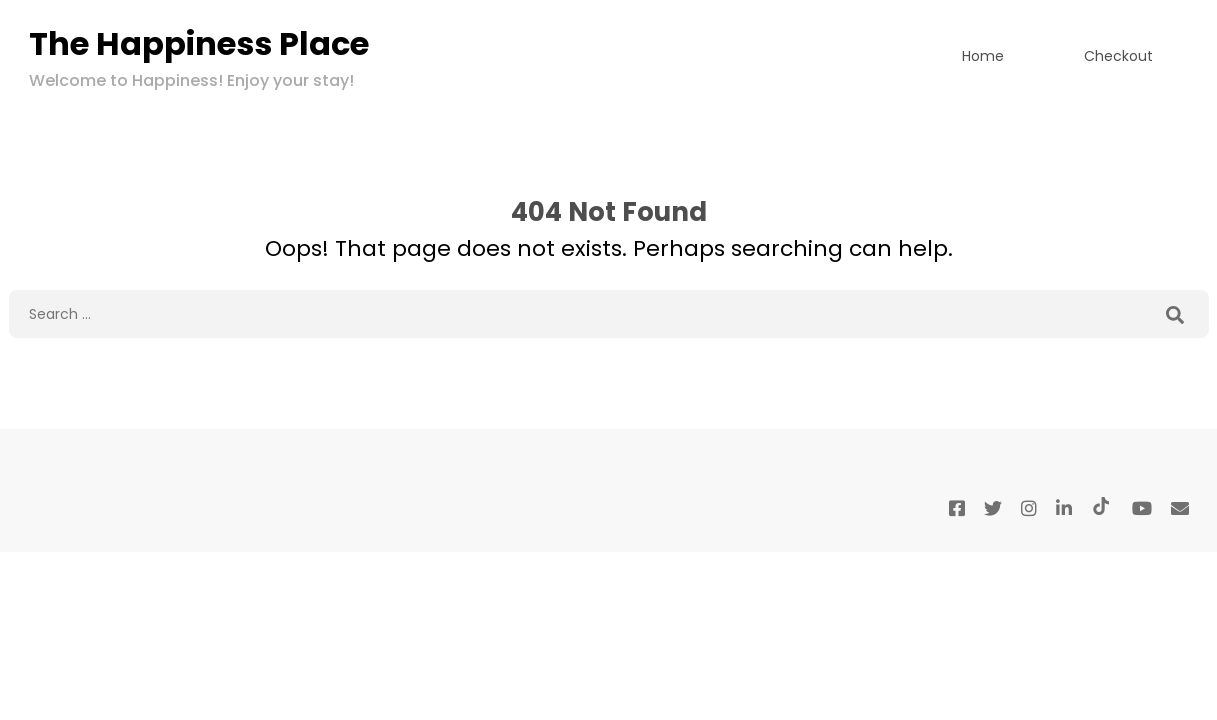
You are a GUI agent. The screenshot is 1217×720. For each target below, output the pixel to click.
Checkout (1118, 56)
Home (983, 56)
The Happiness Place (199, 43)
